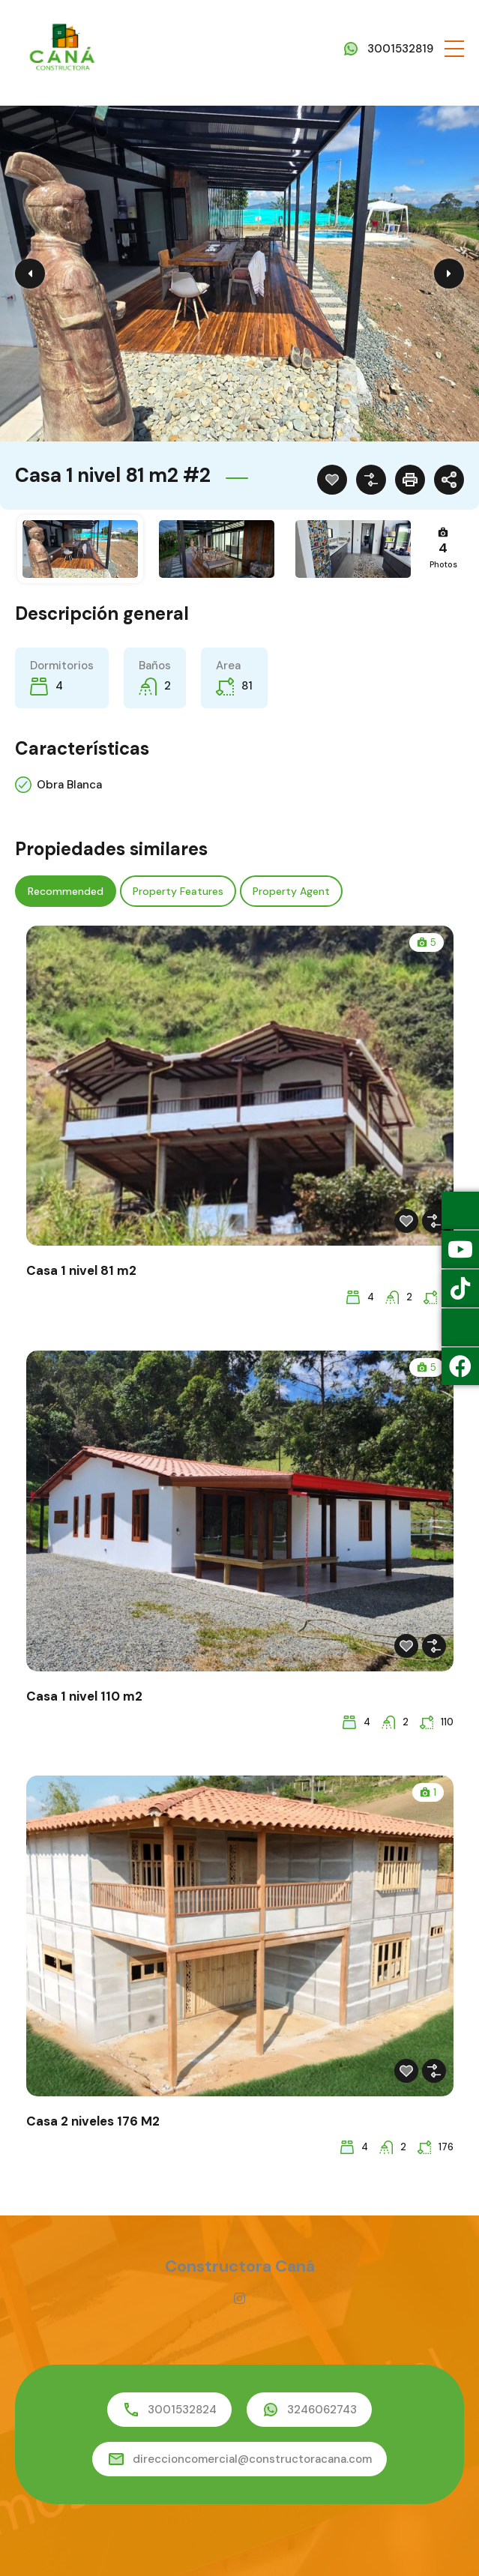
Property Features (178, 891)
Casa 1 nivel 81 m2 (81, 1270)
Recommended (65, 891)
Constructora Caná (240, 2266)
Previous (30, 274)
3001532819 (400, 48)
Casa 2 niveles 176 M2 (93, 2121)
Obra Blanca (69, 784)
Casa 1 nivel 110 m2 (84, 1696)
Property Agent (291, 891)
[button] (454, 49)
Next (449, 274)
